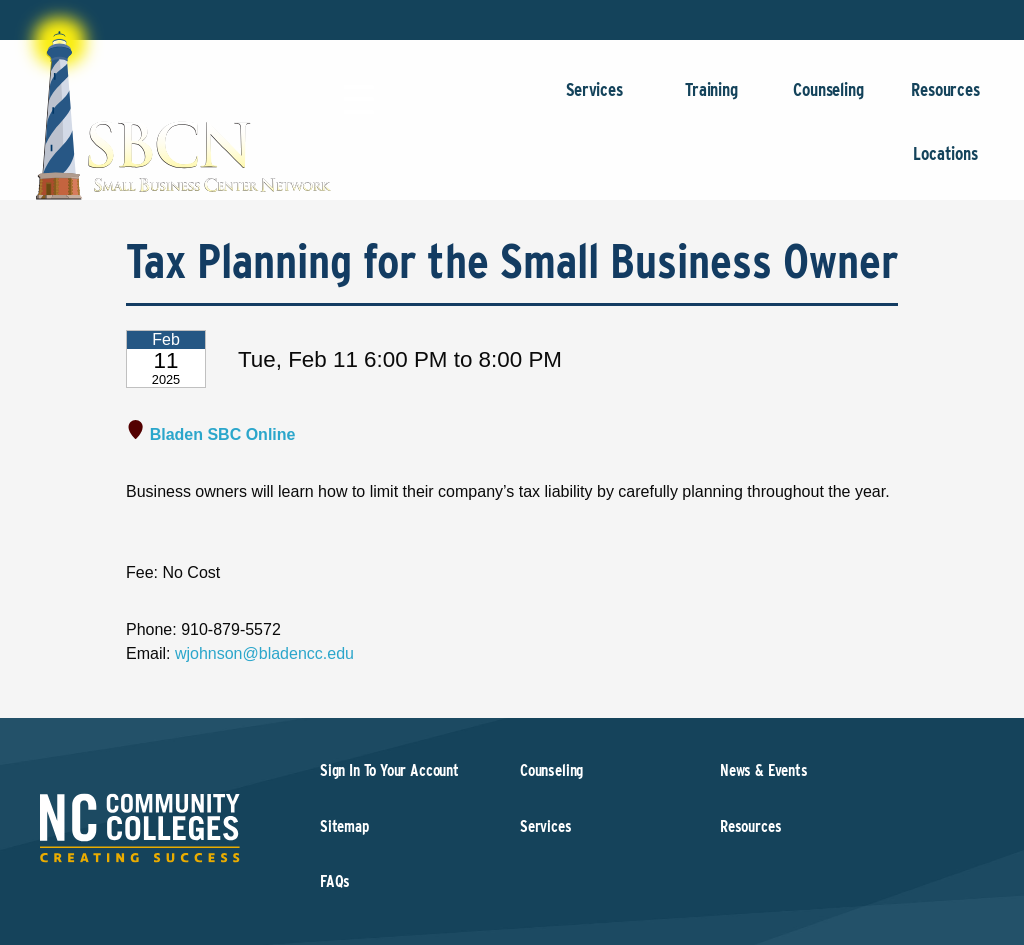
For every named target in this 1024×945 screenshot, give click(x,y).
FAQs (335, 881)
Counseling (828, 99)
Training (711, 99)
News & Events (764, 770)
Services (594, 99)
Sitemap (344, 826)
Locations (945, 163)
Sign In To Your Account (389, 770)
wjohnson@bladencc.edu (264, 653)
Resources (945, 99)
